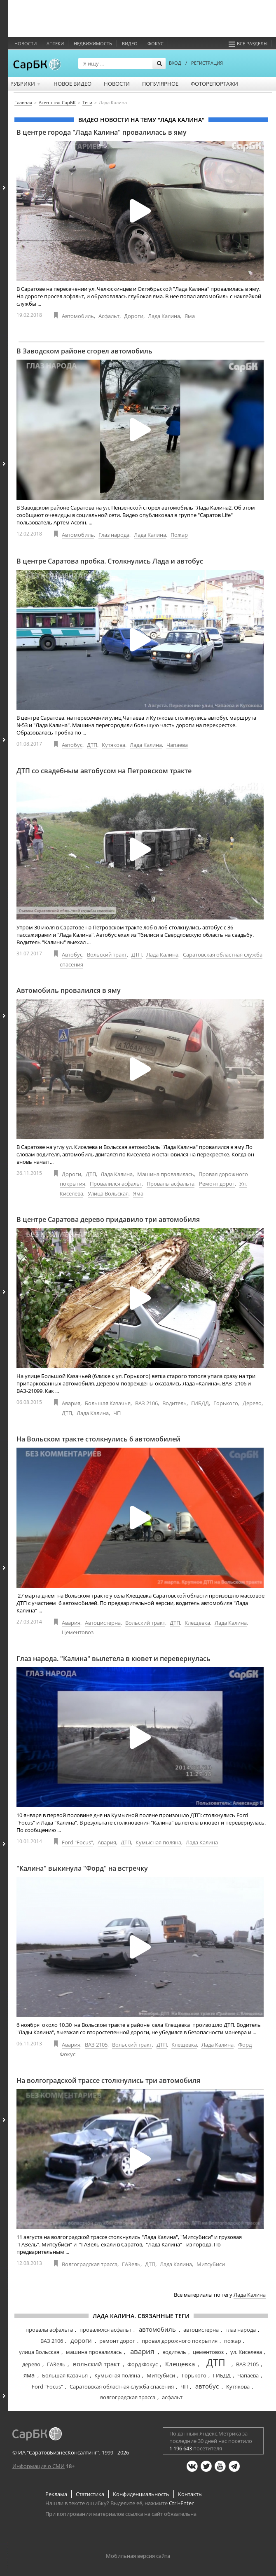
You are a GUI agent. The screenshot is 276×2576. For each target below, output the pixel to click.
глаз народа (240, 2329)
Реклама (56, 2494)
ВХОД (175, 63)
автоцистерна (201, 2329)
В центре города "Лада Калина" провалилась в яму (101, 132)
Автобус (72, 745)
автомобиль (157, 2329)
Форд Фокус (142, 2364)
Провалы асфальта (170, 1183)
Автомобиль (78, 316)
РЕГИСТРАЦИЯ (207, 63)
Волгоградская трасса (89, 2264)
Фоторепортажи (214, 83)
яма (29, 2375)
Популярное (160, 83)
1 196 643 (180, 2448)
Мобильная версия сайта (138, 2556)
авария (142, 2351)
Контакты (190, 2494)
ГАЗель (131, 2264)
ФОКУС (155, 43)
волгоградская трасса (127, 2397)
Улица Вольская (108, 1193)
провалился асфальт (105, 2329)
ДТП (92, 745)
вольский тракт (96, 2364)
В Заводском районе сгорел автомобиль (84, 351)
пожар (232, 2340)
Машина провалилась (165, 1174)
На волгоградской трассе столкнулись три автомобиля (108, 2080)
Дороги (133, 316)
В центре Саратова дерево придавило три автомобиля (108, 1219)
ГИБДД (200, 1403)
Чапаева (177, 745)
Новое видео (72, 83)
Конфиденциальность (141, 2494)
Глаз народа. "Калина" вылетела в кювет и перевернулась (113, 1658)
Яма (190, 316)
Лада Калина (164, 316)
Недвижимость (93, 43)
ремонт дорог (117, 2340)
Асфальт (108, 316)
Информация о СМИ (38, 2466)
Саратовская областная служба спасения (122, 2386)
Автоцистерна (103, 1622)
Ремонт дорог (217, 1183)
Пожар (179, 534)
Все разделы (248, 43)
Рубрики (25, 83)
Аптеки (55, 43)
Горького (225, 1403)
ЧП (117, 1413)
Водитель (174, 1403)
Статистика (90, 2494)
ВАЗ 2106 (146, 1403)
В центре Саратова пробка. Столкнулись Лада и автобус (109, 561)
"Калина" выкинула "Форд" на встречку (82, 1868)
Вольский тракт (107, 954)
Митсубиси (210, 2264)
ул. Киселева (246, 2352)
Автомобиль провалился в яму (68, 990)
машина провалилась (94, 2352)
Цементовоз (78, 1632)
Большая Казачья (108, 1403)
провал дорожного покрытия (180, 2340)
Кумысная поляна (158, 1842)
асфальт (172, 2397)
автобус (207, 2386)
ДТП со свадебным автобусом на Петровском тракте (104, 770)
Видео (130, 43)
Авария (71, 1403)
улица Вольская (39, 2352)
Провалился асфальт (116, 1183)
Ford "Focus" (77, 1842)
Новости (25, 43)
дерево (31, 2364)
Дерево (252, 1403)
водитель (174, 2352)
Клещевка (197, 1622)
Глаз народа (113, 534)
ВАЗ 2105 (96, 2044)
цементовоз (208, 2352)
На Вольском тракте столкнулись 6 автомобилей (98, 1439)
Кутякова (113, 745)
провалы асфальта (49, 2329)
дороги (81, 2340)
